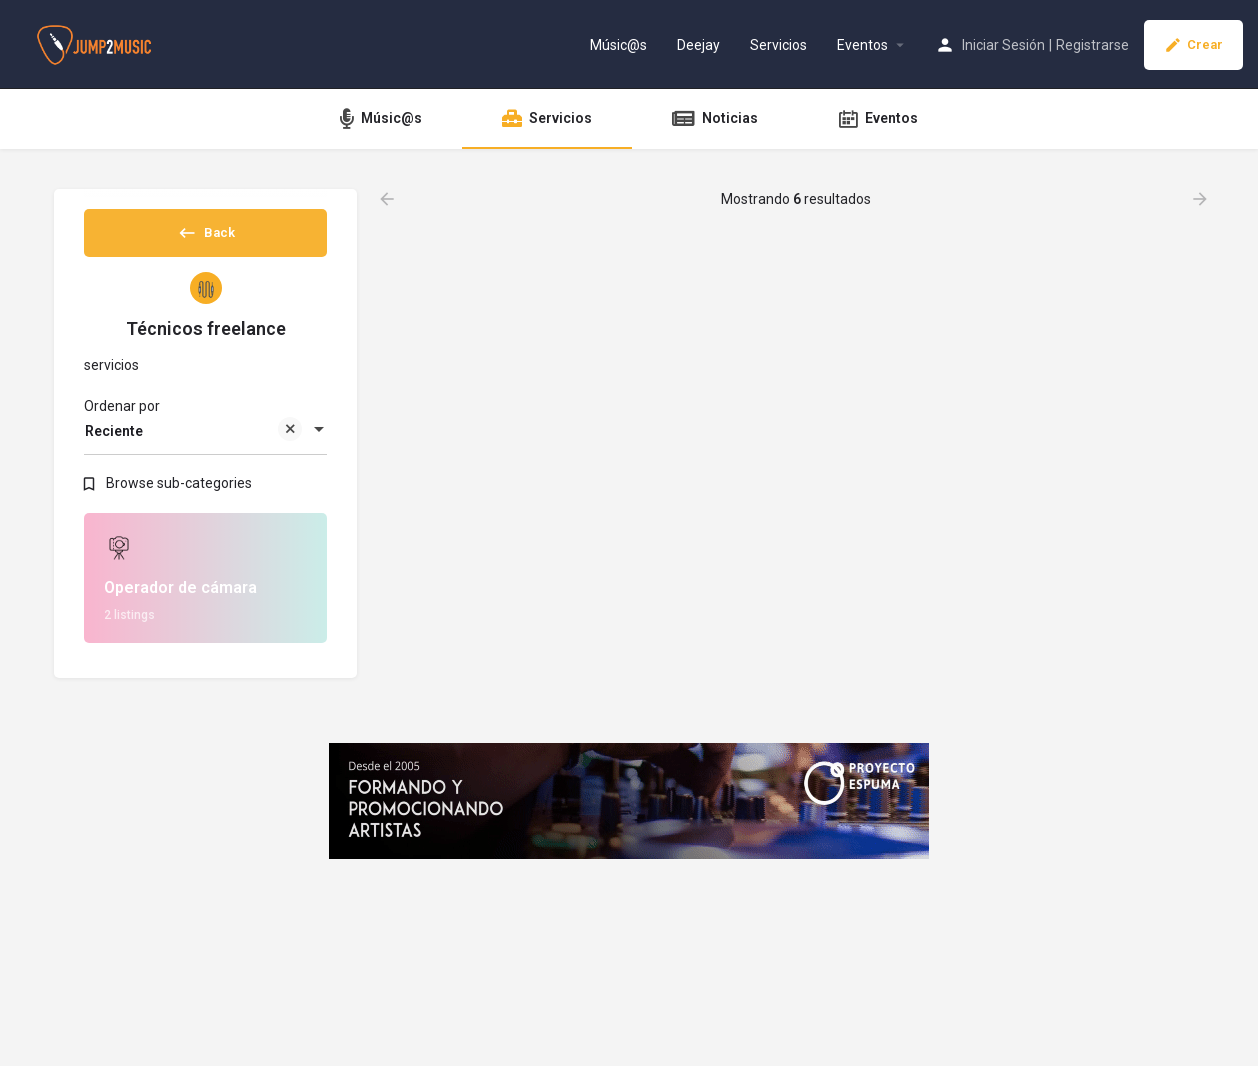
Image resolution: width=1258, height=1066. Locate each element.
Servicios (778, 45)
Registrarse (1092, 45)
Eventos (862, 45)
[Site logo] (96, 43)
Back (206, 239)
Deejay (698, 45)
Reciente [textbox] (193, 449)
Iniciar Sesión (1003, 45)
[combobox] (205, 448)
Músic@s (618, 45)
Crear (1193, 45)
